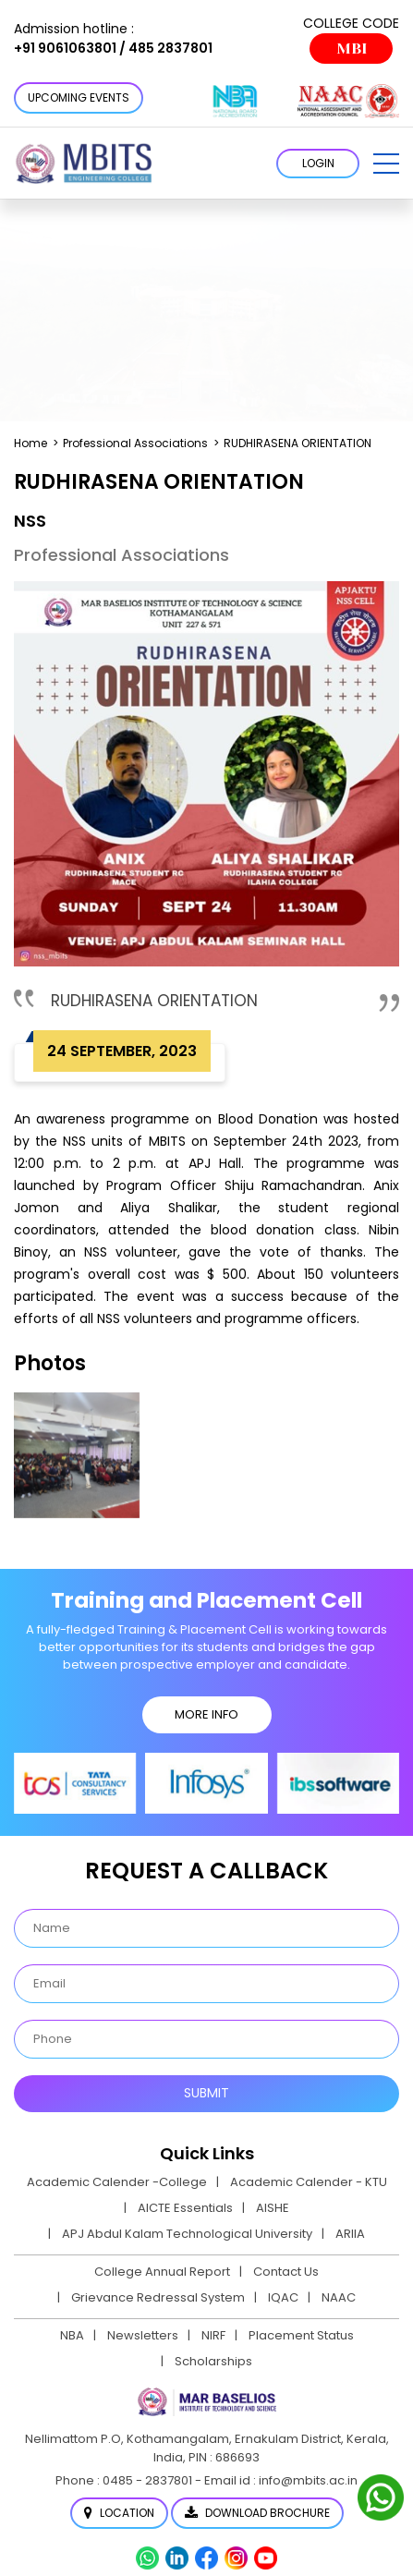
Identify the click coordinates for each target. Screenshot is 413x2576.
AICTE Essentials (185, 2208)
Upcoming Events (78, 97)
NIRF (213, 2335)
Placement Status (301, 2335)
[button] (386, 164)
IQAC (283, 2297)
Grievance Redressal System (158, 2297)
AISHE (272, 2208)
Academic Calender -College (117, 2182)
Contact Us (286, 2271)
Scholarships (213, 2361)
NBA (72, 2335)
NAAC (339, 2297)
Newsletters (142, 2335)
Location (119, 2513)
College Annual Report (162, 2271)
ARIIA (350, 2233)
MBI (351, 48)
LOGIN (318, 163)
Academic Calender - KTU (308, 2182)
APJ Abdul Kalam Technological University (187, 2233)
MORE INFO (206, 1714)
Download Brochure (257, 2513)
